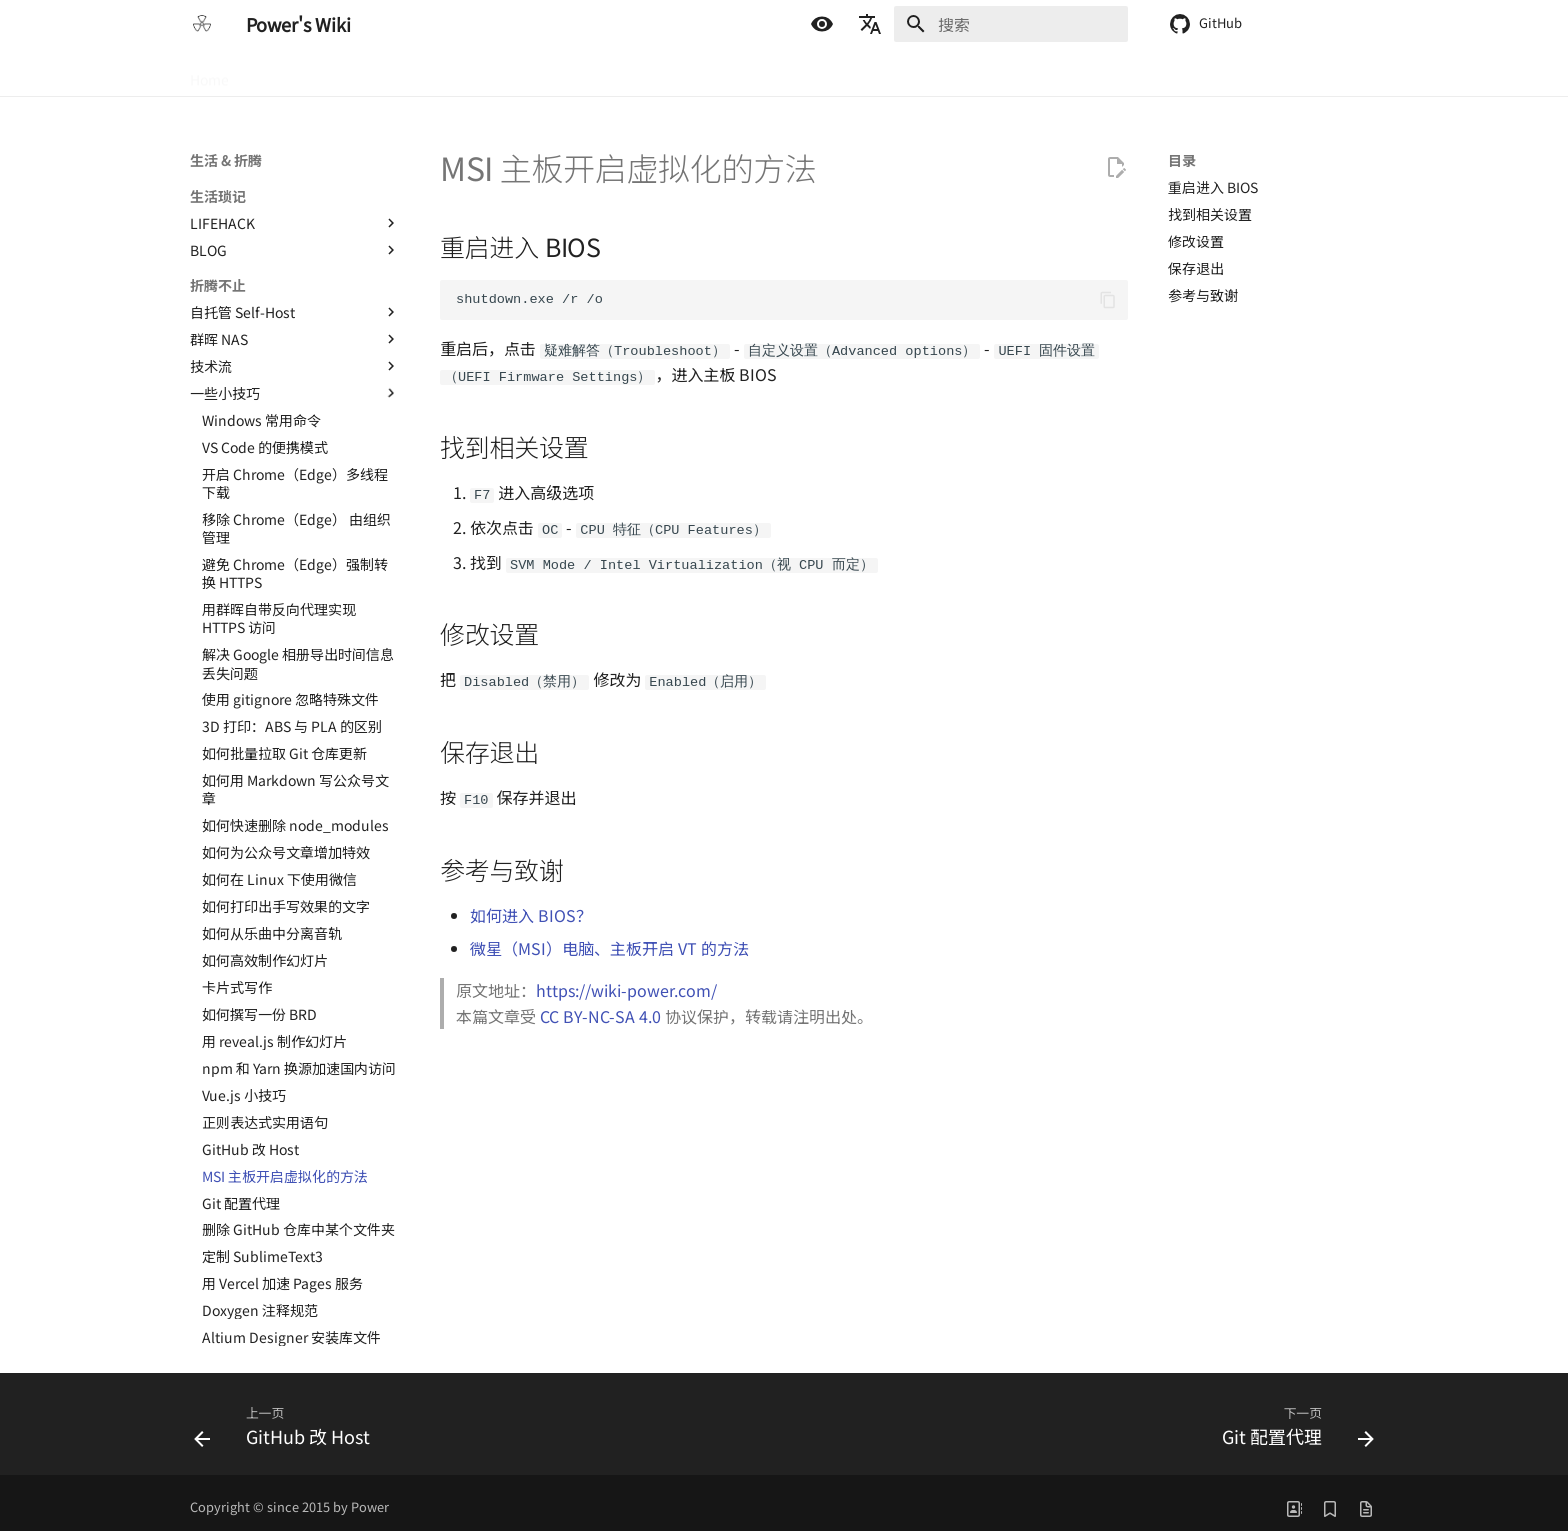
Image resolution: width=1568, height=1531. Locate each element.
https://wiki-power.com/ (626, 982)
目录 (1182, 160)
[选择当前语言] (870, 24)
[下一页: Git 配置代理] (1292, 1422)
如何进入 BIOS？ (531, 907)
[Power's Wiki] (202, 24)
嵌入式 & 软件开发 (420, 73)
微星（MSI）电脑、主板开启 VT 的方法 (609, 940)
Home (209, 73)
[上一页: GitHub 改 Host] (288, 1422)
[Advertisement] (784, 1191)
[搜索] (1011, 24)
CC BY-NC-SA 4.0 (600, 1008)
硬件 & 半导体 (296, 73)
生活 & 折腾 (537, 73)
